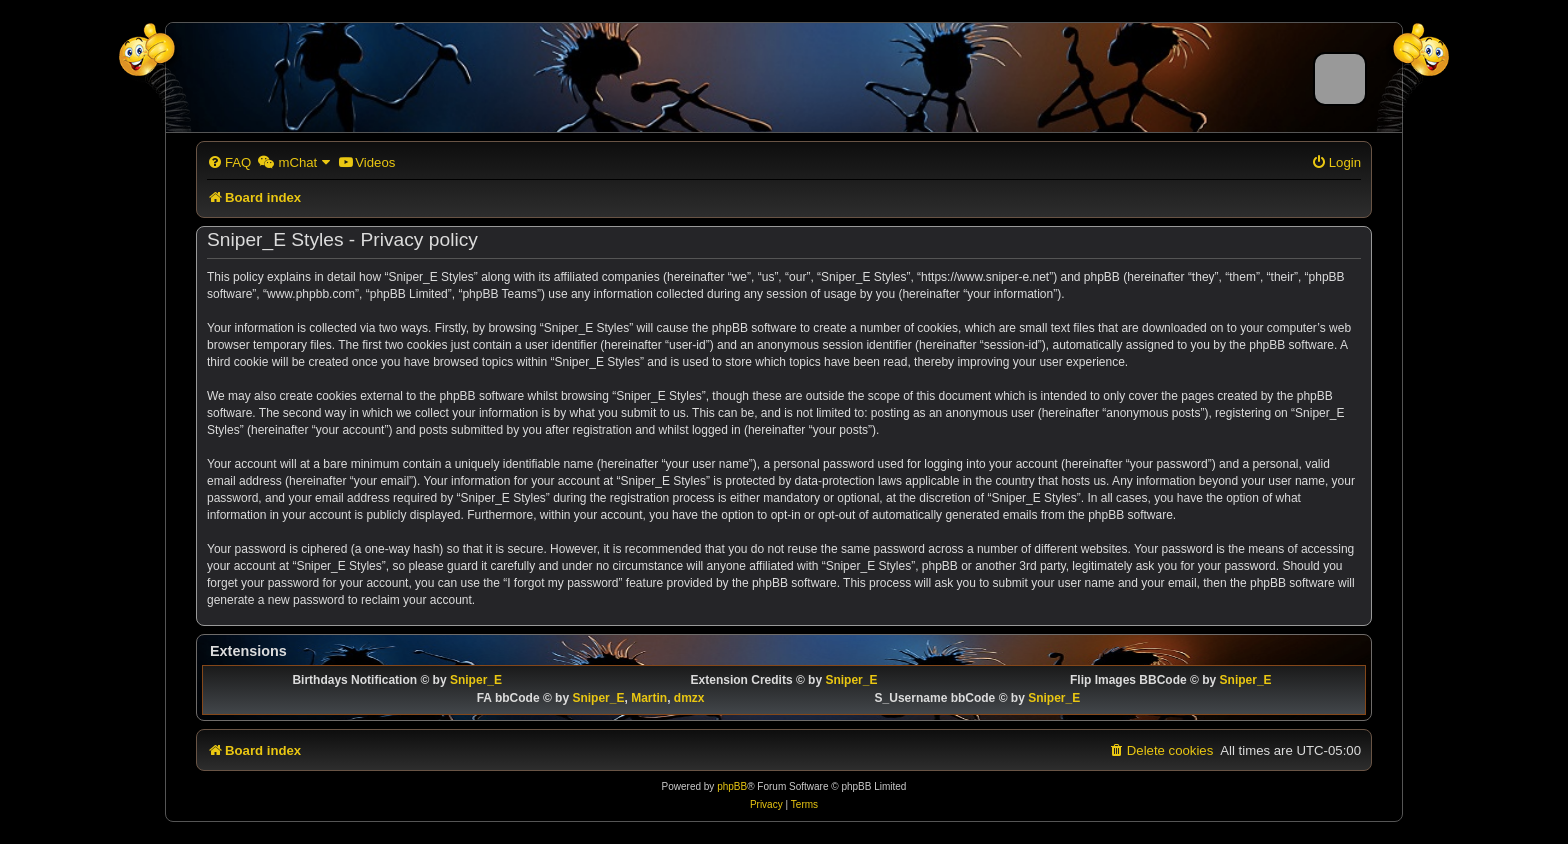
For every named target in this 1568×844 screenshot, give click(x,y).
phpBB (732, 786)
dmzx (689, 698)
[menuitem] (229, 162)
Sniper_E (476, 680)
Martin (649, 698)
